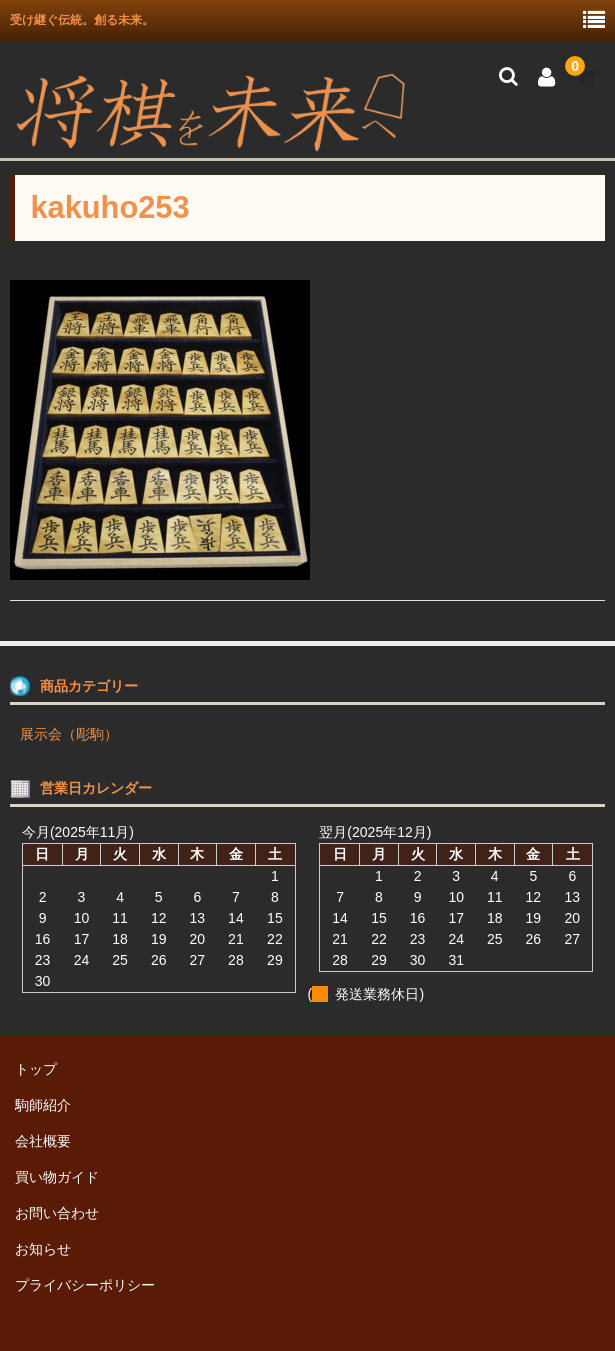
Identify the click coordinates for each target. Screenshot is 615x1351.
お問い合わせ (57, 1213)
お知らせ (43, 1249)
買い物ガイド (57, 1177)
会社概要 (43, 1141)
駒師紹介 (43, 1105)
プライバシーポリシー (85, 1285)
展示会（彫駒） (69, 734)
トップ (36, 1069)
